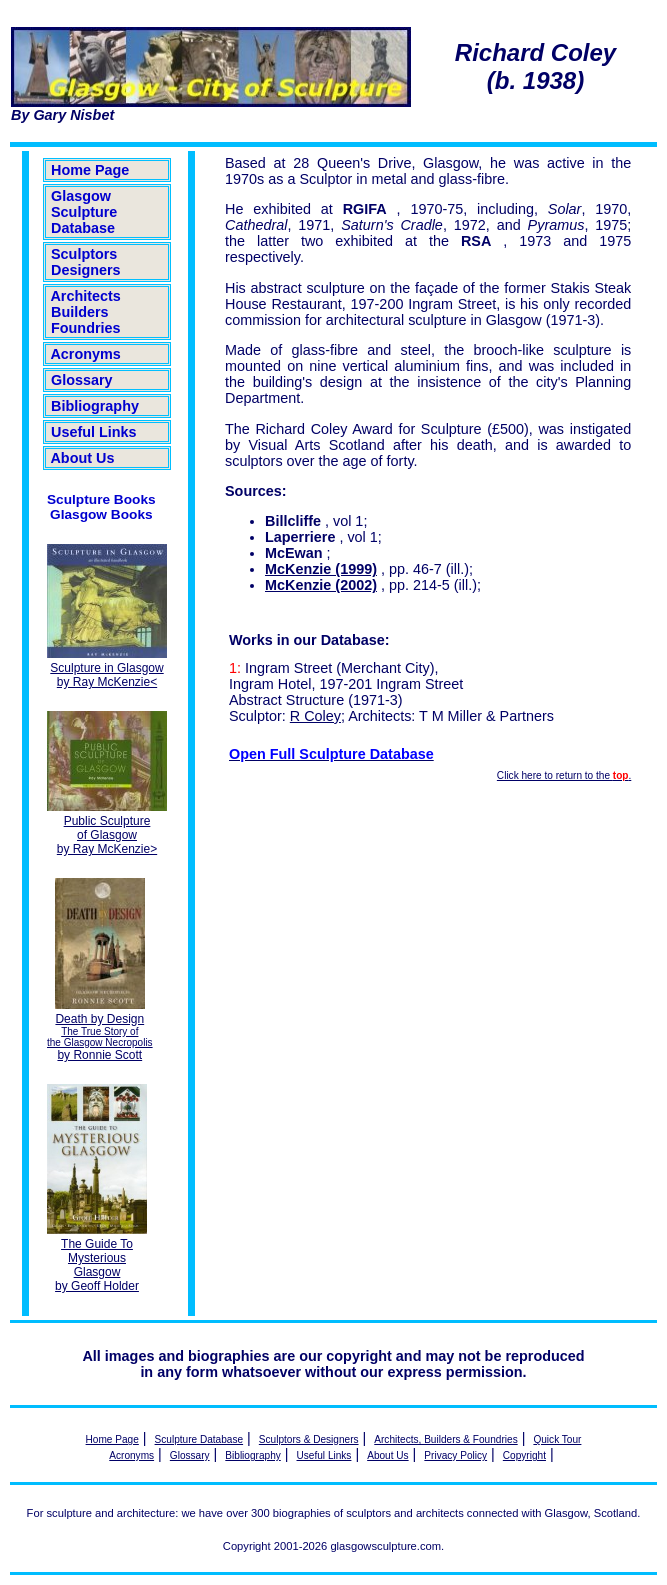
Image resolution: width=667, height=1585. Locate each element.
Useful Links (94, 432)
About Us (82, 458)
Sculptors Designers (86, 262)
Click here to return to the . (564, 775)
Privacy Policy (455, 1455)
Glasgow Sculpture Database (84, 212)
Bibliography (95, 406)
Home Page (90, 170)
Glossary (82, 380)
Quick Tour (557, 1439)
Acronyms (86, 354)
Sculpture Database (199, 1439)
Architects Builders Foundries (86, 312)
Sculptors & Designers (309, 1439)
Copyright (524, 1455)
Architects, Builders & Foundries (445, 1439)
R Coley (315, 716)
